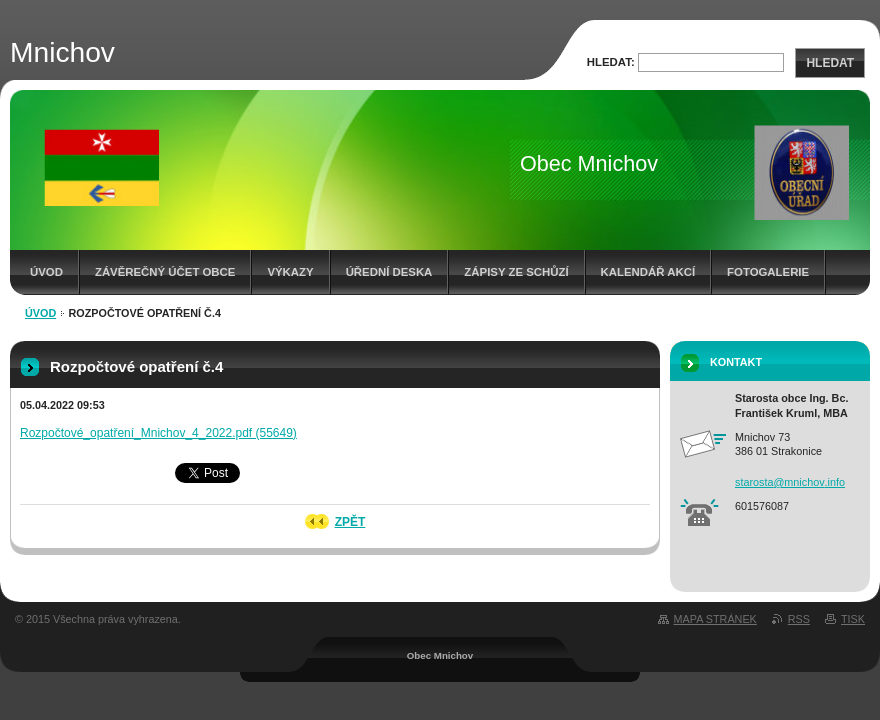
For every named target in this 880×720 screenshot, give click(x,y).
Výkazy (290, 272)
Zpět (350, 522)
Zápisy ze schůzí (516, 272)
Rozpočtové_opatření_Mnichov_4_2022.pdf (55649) (158, 433)
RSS (799, 619)
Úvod (46, 272)
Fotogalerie (768, 272)
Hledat (830, 63)
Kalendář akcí (648, 272)
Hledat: (611, 62)
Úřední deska (389, 272)
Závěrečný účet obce (165, 272)
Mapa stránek (715, 619)
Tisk (853, 619)
